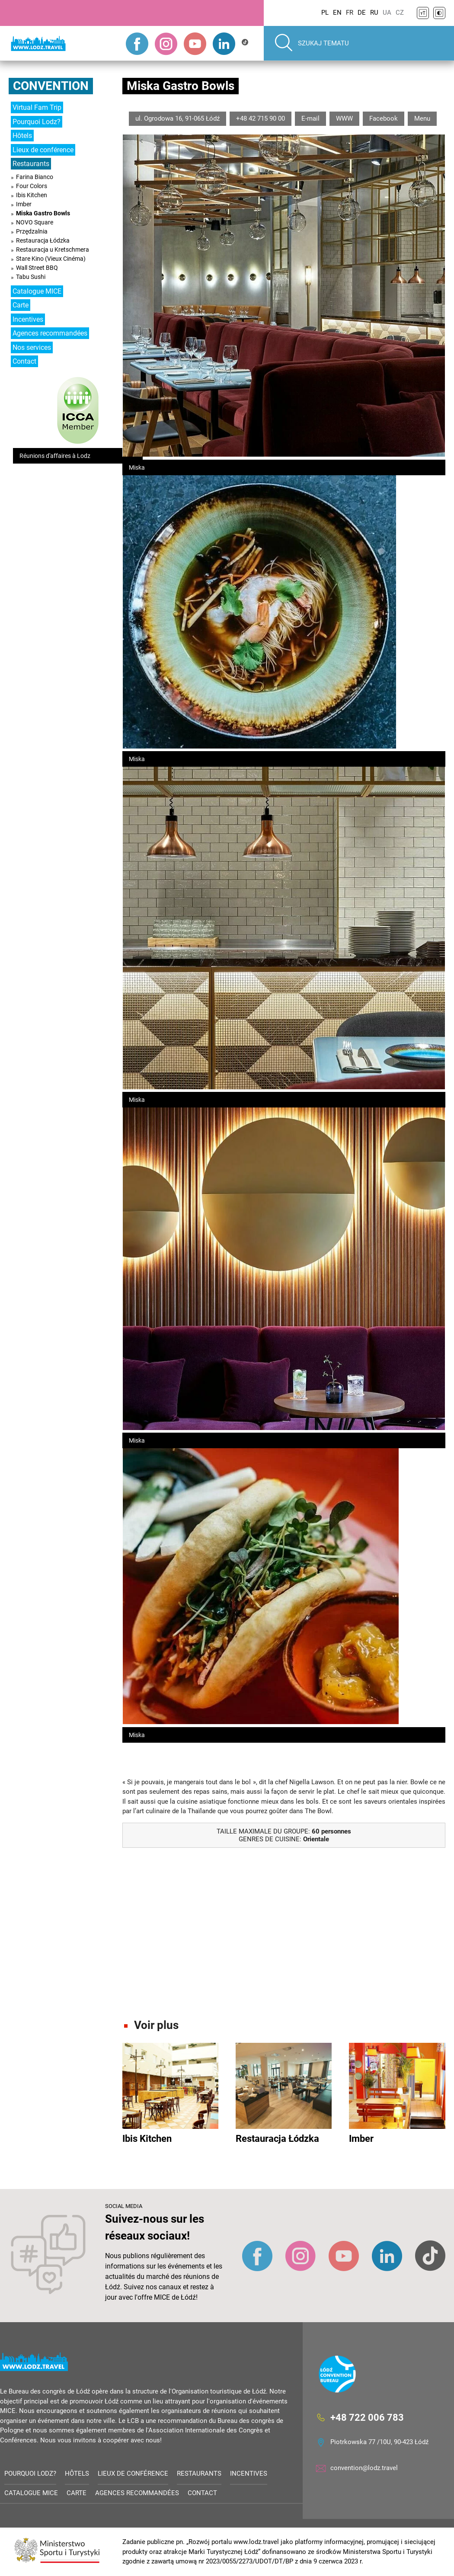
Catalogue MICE (37, 291)
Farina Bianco (34, 176)
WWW (344, 118)
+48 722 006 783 (367, 2417)
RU (374, 12)
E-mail (310, 118)
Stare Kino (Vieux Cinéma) (51, 258)
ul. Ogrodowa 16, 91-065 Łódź (177, 118)
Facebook (383, 118)
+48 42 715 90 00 (260, 118)
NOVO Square (34, 222)
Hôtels (22, 135)
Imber (24, 204)
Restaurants (31, 164)
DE (362, 12)
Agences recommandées (50, 333)
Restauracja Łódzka (43, 240)
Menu (422, 118)
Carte (21, 305)
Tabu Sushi (30, 276)
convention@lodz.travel (364, 2468)
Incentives (28, 319)
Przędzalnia (32, 231)
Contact (24, 361)
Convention (51, 86)
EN (337, 12)
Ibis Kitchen (31, 195)
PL (325, 12)
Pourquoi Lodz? (37, 122)
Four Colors (31, 185)
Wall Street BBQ (37, 267)
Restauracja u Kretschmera (52, 249)
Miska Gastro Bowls (43, 213)
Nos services (32, 347)
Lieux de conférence (43, 150)
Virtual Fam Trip (37, 107)
